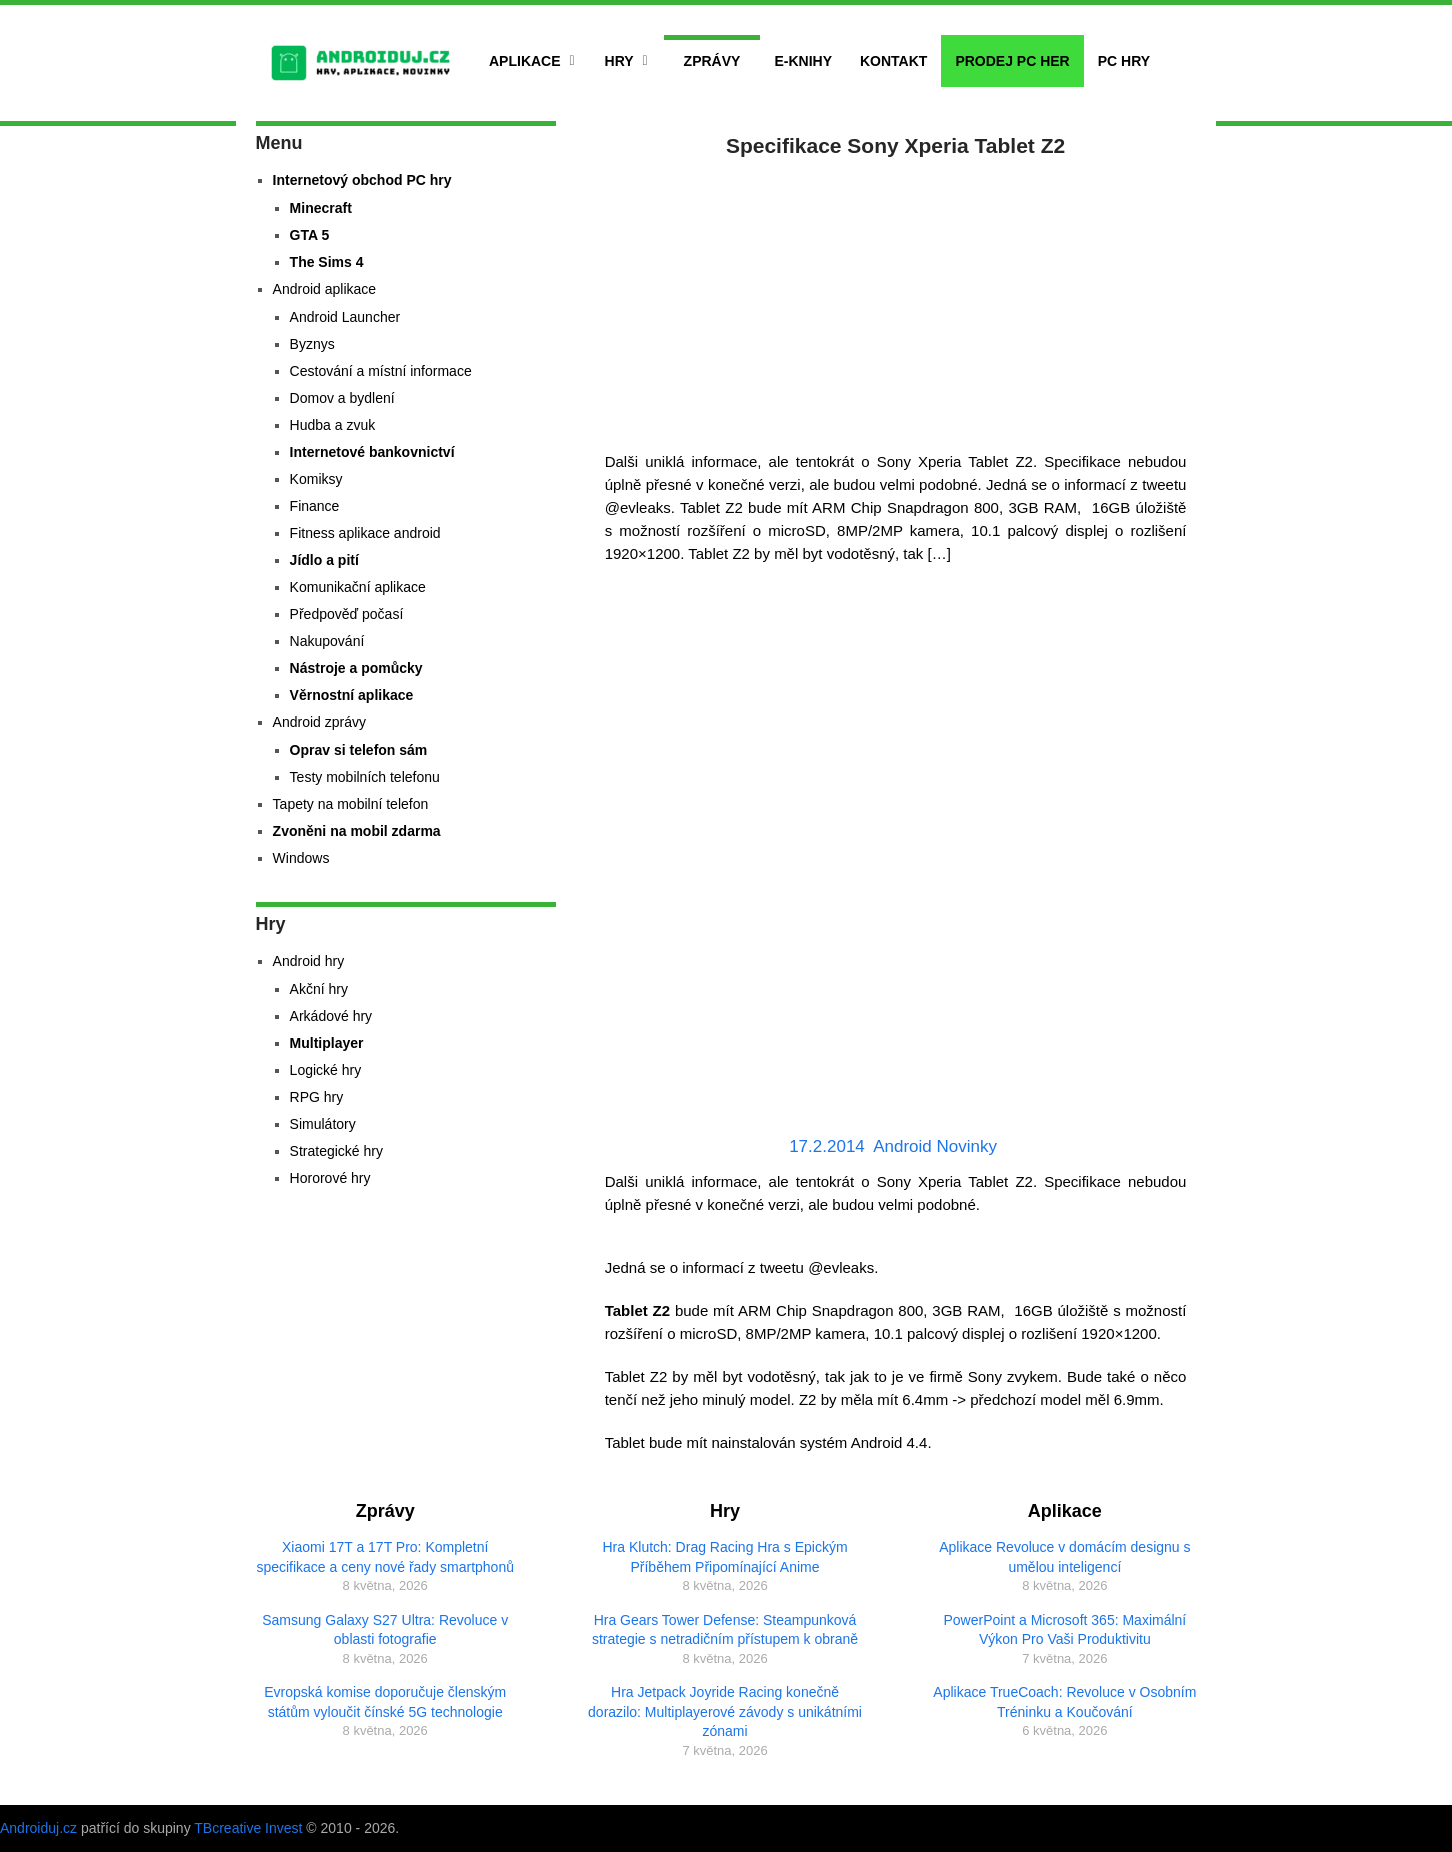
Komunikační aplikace (358, 587)
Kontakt (893, 61)
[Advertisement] (896, 300)
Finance (315, 506)
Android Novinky (935, 1146)
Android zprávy (319, 722)
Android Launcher (345, 317)
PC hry (1124, 61)
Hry (619, 61)
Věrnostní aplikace (352, 695)
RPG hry (317, 1097)
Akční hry (319, 989)
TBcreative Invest (248, 1828)
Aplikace (525, 61)
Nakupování (327, 641)
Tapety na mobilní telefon (351, 804)
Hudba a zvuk (333, 425)
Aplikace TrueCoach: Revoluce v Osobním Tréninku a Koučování (1064, 1702)
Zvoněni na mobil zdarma (357, 831)
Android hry (309, 961)
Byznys (312, 344)
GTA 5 (310, 235)
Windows (301, 858)
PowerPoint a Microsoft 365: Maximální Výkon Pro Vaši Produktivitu (1064, 1630)
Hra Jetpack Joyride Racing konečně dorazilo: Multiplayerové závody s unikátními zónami (725, 1711)
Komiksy (316, 479)
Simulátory (323, 1124)
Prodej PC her (1012, 61)
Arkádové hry (331, 1016)
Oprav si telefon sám (359, 750)
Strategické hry (336, 1151)
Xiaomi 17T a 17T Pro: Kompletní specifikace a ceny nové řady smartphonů (385, 1557)
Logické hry (326, 1070)
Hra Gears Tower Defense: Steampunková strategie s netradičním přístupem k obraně (725, 1630)
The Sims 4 (327, 262)
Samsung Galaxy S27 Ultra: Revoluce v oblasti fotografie (385, 1630)
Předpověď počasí (347, 614)
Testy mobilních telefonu (365, 777)
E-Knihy (803, 61)
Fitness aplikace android (365, 533)
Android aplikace (325, 289)
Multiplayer (327, 1043)
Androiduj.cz (38, 1828)
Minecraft (321, 208)
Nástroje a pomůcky (356, 668)
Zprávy (712, 61)
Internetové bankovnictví (372, 452)
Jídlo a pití (324, 560)
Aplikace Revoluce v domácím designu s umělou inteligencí (1064, 1557)
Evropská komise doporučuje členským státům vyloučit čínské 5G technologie (385, 1702)
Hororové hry (330, 1178)
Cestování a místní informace (381, 371)
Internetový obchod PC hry (362, 180)
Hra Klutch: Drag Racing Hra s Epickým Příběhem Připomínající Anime (724, 1557)
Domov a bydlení (342, 398)
